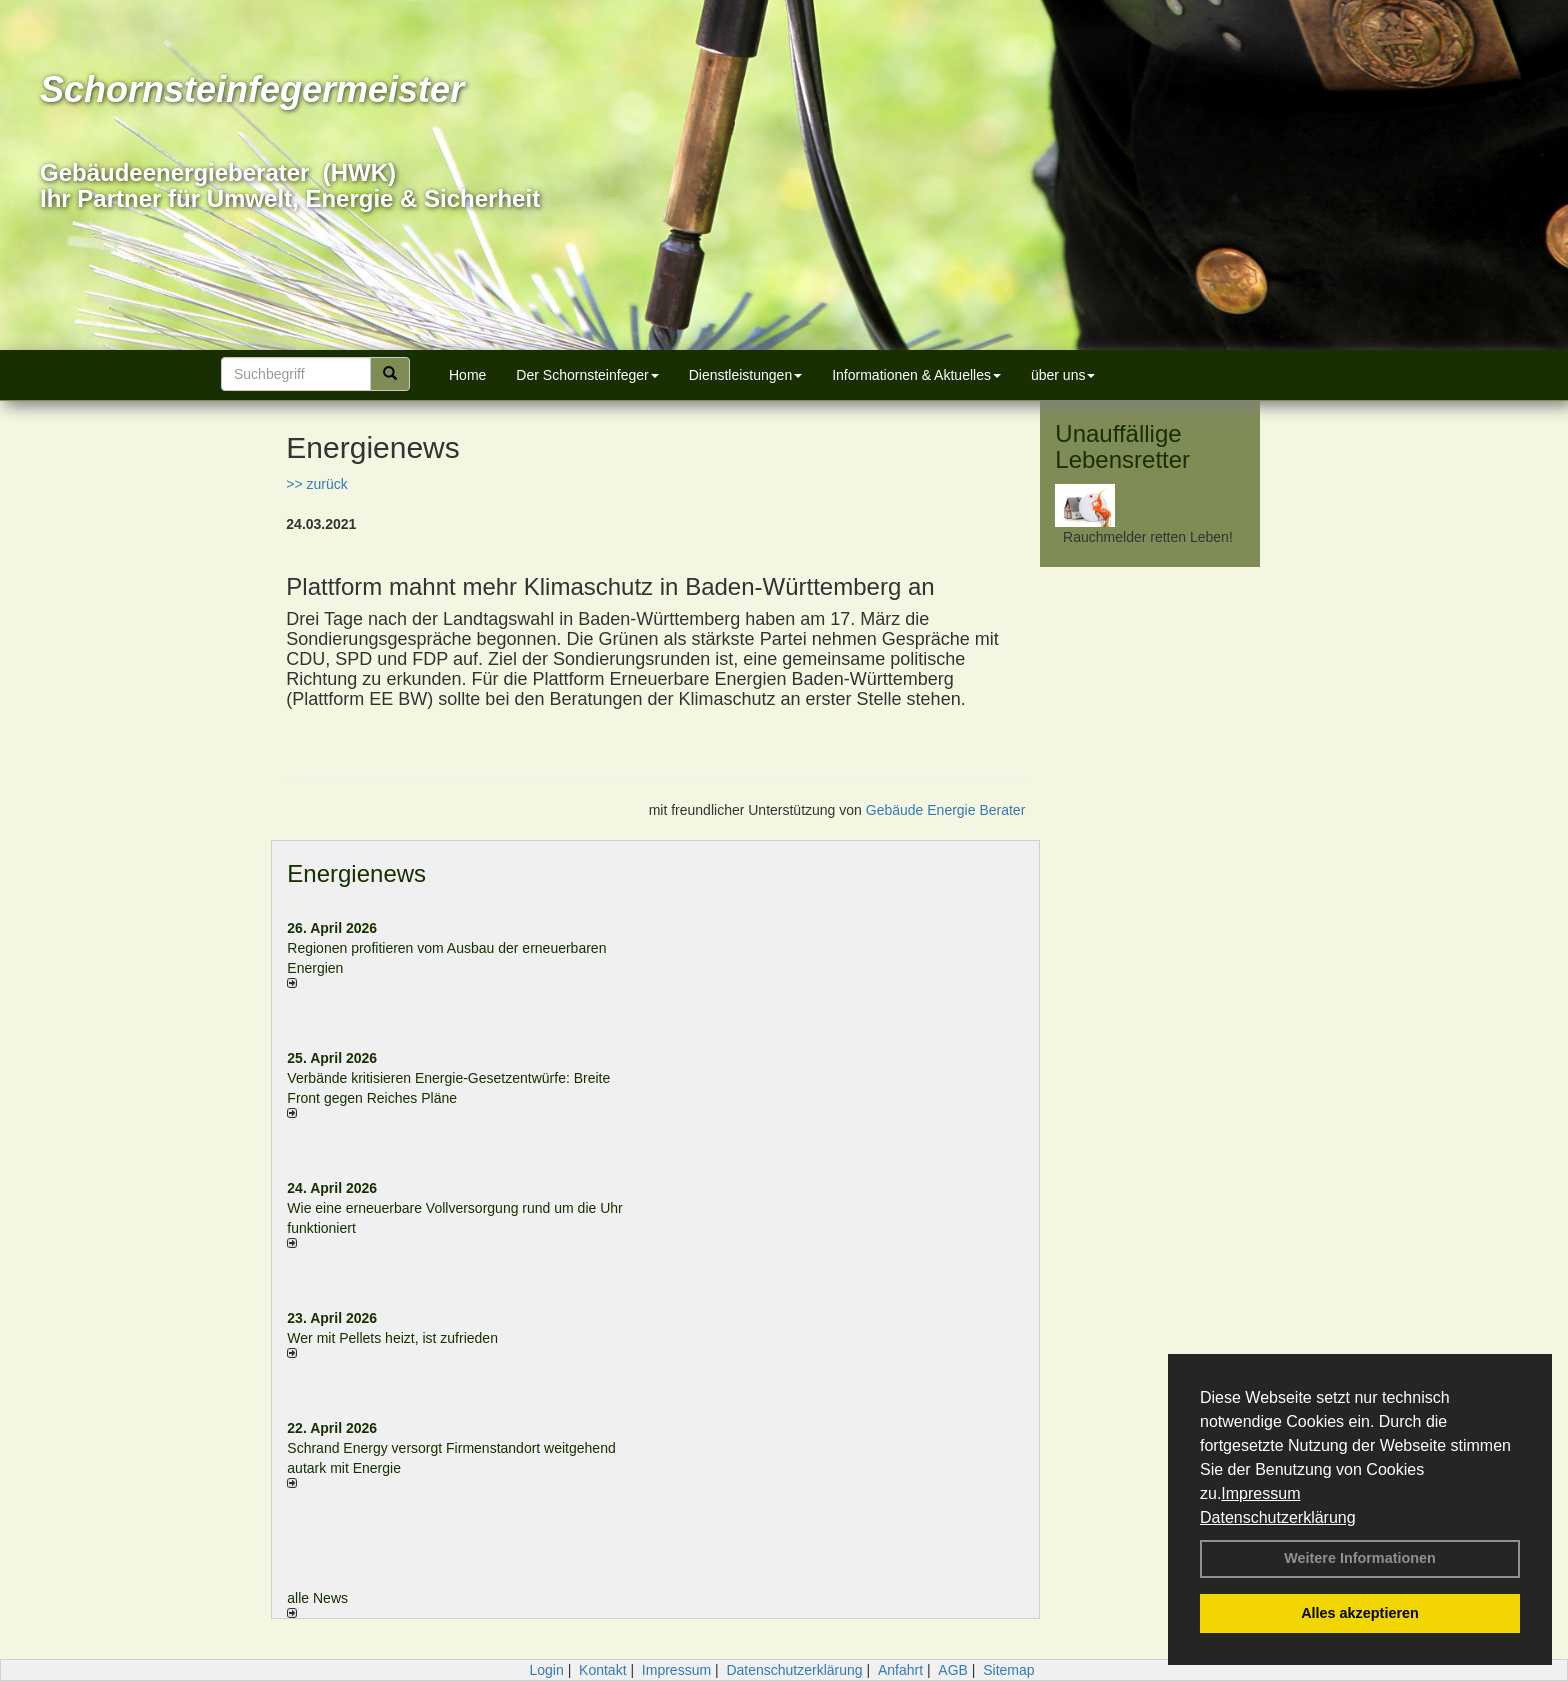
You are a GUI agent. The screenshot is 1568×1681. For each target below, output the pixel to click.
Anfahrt (900, 1670)
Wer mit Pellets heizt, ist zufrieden (392, 1338)
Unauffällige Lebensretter (1122, 446)
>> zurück (316, 484)
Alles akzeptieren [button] (1360, 1613)
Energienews (356, 873)
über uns (1063, 375)
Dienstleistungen (746, 375)
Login (546, 1670)
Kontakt (602, 1670)
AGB (953, 1670)
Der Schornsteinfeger (587, 375)
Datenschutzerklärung (1278, 1517)
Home (467, 375)
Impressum (1260, 1493)
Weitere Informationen (1360, 1558)
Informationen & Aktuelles (916, 375)
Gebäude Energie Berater (946, 810)
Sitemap (1008, 1670)
